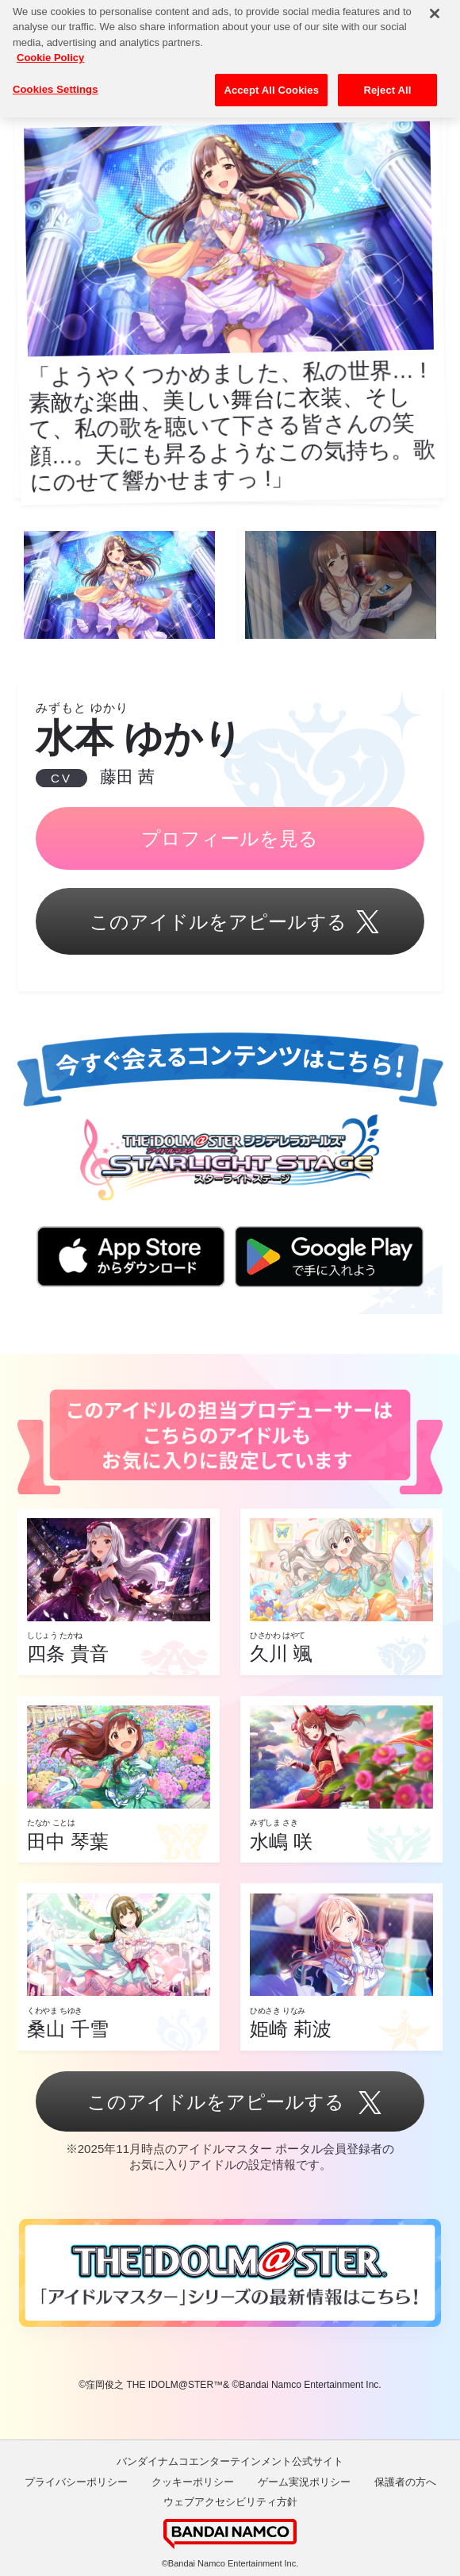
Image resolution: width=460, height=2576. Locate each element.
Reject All (387, 79)
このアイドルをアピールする (230, 923)
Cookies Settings (55, 78)
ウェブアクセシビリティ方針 (230, 2502)
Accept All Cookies (271, 79)
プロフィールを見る (229, 838)
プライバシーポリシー (76, 2482)
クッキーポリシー (192, 2482)
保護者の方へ (405, 2482)
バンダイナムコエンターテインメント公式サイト (230, 2461)
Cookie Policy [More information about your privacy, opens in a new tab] (50, 46)
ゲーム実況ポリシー (304, 2482)
